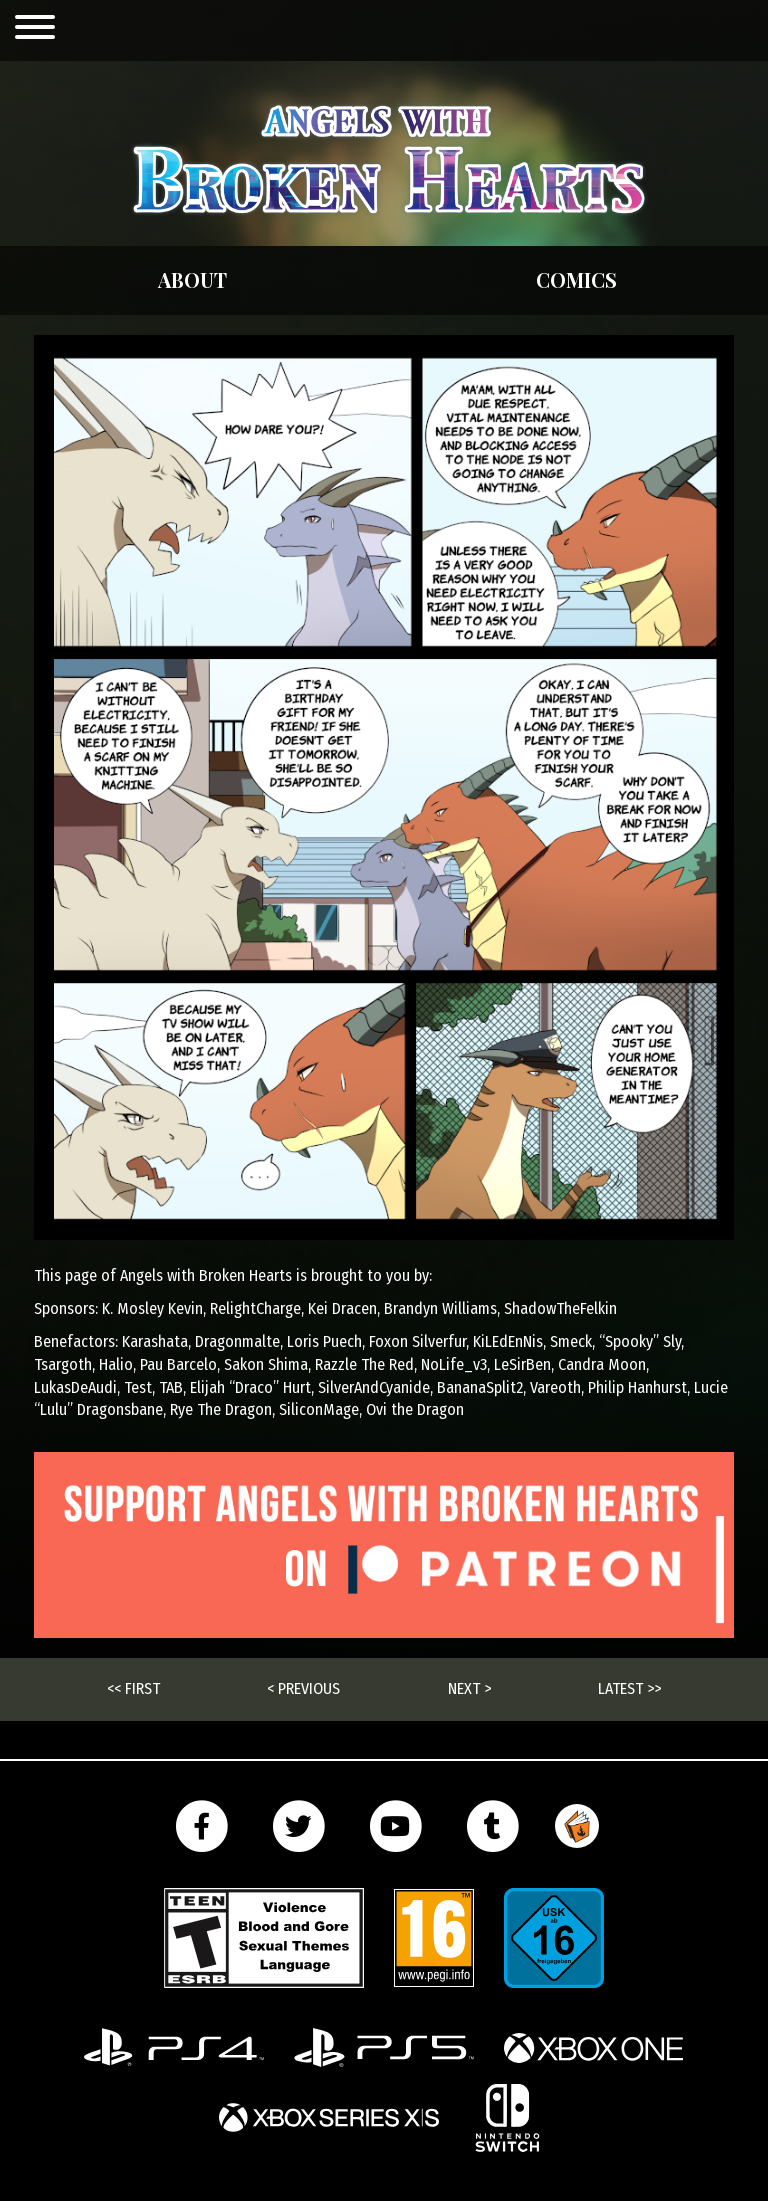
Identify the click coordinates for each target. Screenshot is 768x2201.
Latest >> (629, 1688)
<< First (133, 1688)
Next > (469, 1688)
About (192, 279)
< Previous (303, 1688)
